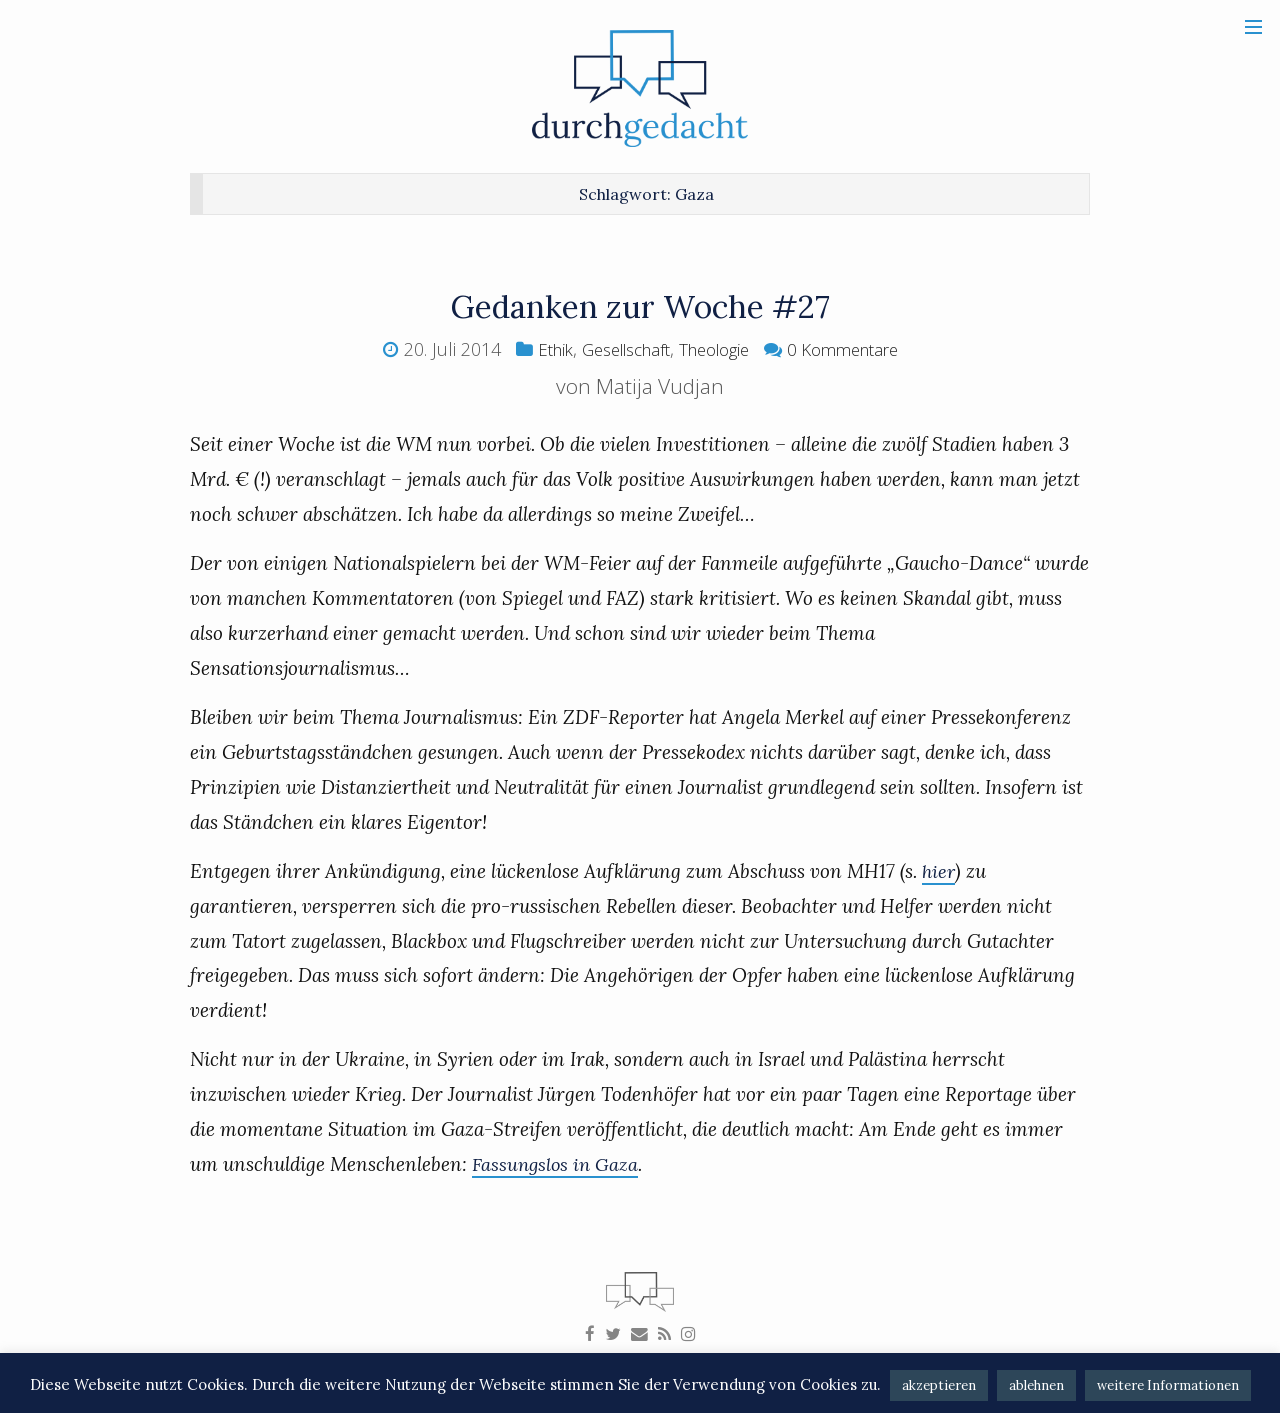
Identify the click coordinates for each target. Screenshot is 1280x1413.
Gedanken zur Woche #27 (640, 305)
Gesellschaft (617, 349)
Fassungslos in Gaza (557, 1164)
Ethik (537, 349)
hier (939, 871)
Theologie (716, 349)
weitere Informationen (1168, 1385)
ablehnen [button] (1036, 1385)
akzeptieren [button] (939, 1385)
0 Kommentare (855, 349)
